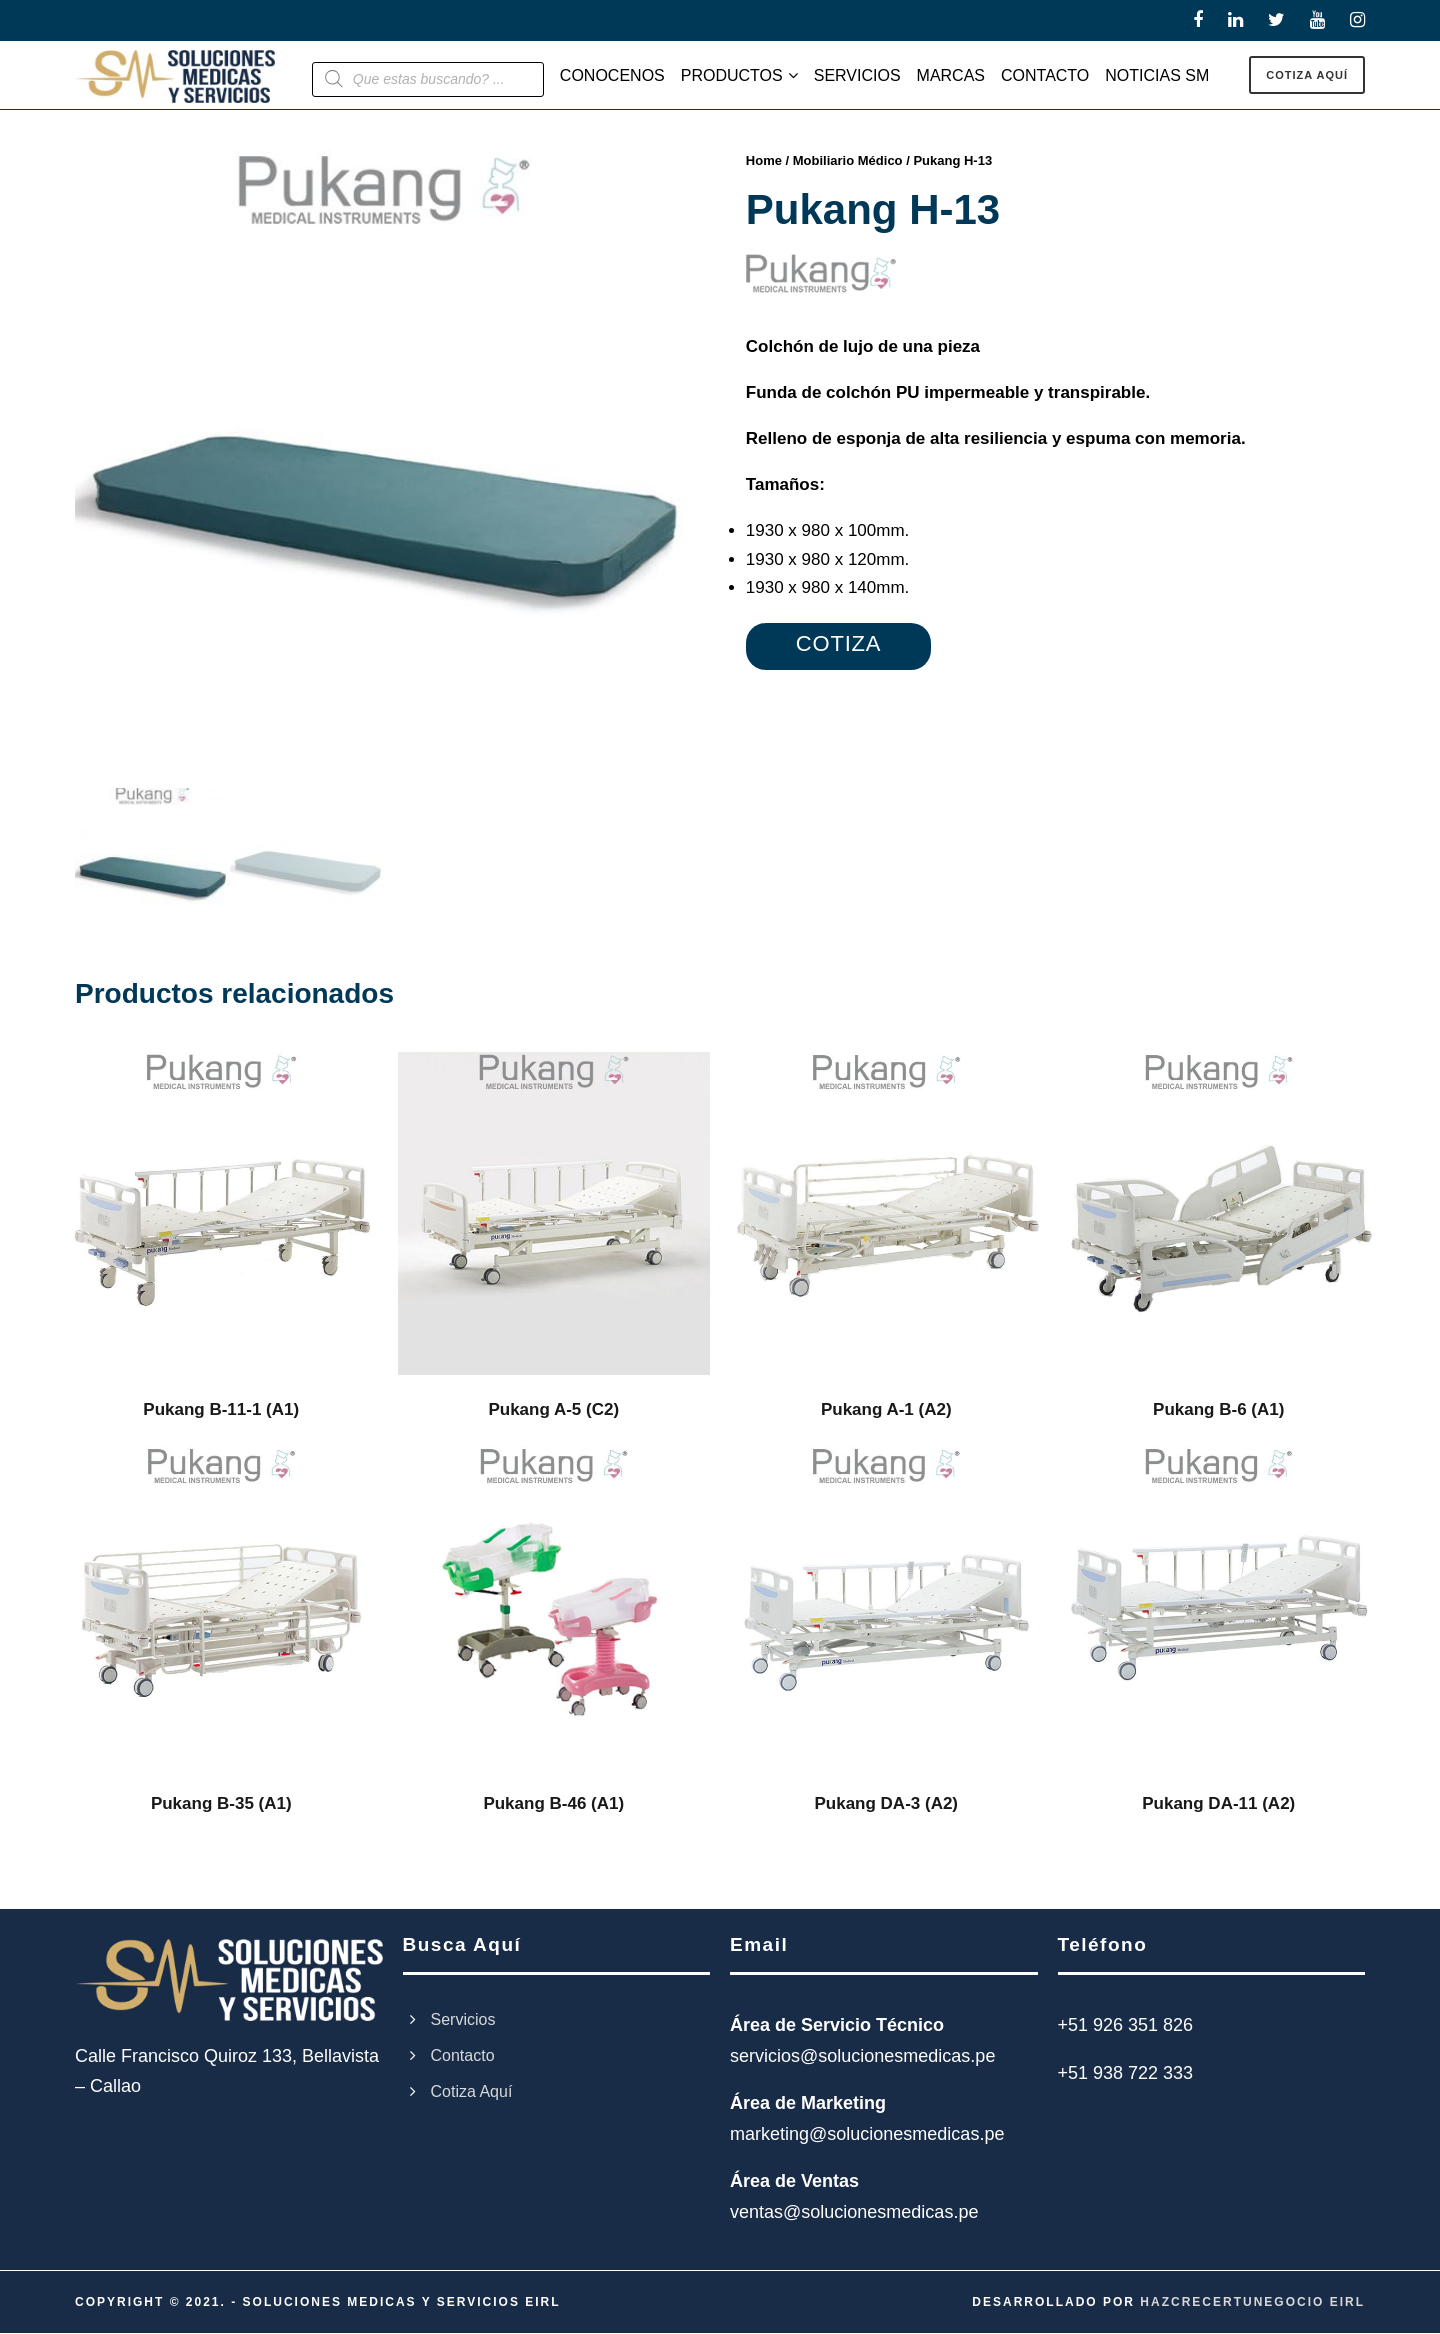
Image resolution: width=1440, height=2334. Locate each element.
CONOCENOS (612, 75)
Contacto (463, 2056)
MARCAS (951, 75)
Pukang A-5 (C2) (553, 1411)
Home (764, 160)
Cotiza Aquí (472, 2092)
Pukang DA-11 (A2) (1218, 1804)
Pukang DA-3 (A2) (886, 1804)
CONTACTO (1045, 75)
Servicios (463, 2020)
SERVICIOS (857, 75)
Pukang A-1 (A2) (886, 1411)
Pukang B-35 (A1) (221, 1804)
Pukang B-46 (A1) (553, 1804)
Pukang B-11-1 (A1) (221, 1411)
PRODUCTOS (732, 75)
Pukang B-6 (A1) (1218, 1411)
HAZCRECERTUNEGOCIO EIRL (1252, 2303)
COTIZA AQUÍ (1307, 75)
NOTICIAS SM (1157, 75)
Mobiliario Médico (848, 160)
